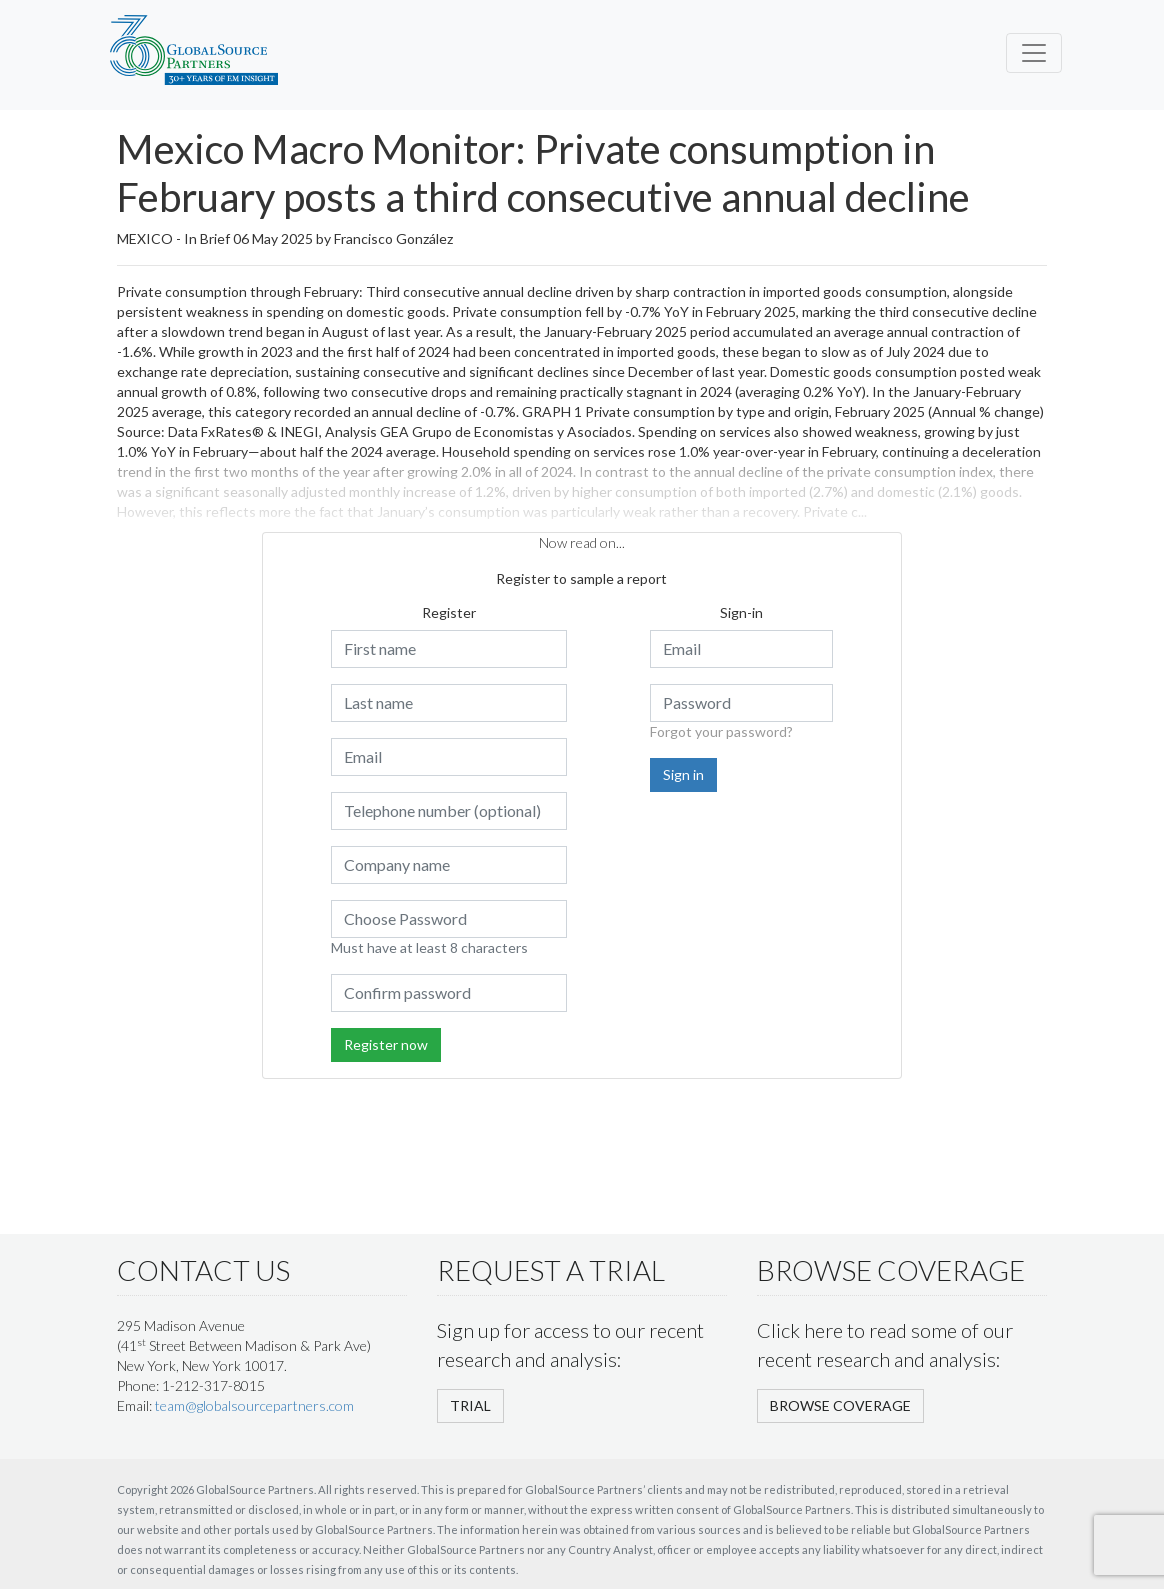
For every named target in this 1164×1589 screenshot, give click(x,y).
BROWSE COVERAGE (840, 1405)
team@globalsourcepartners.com (254, 1405)
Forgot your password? (721, 731)
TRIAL (470, 1405)
